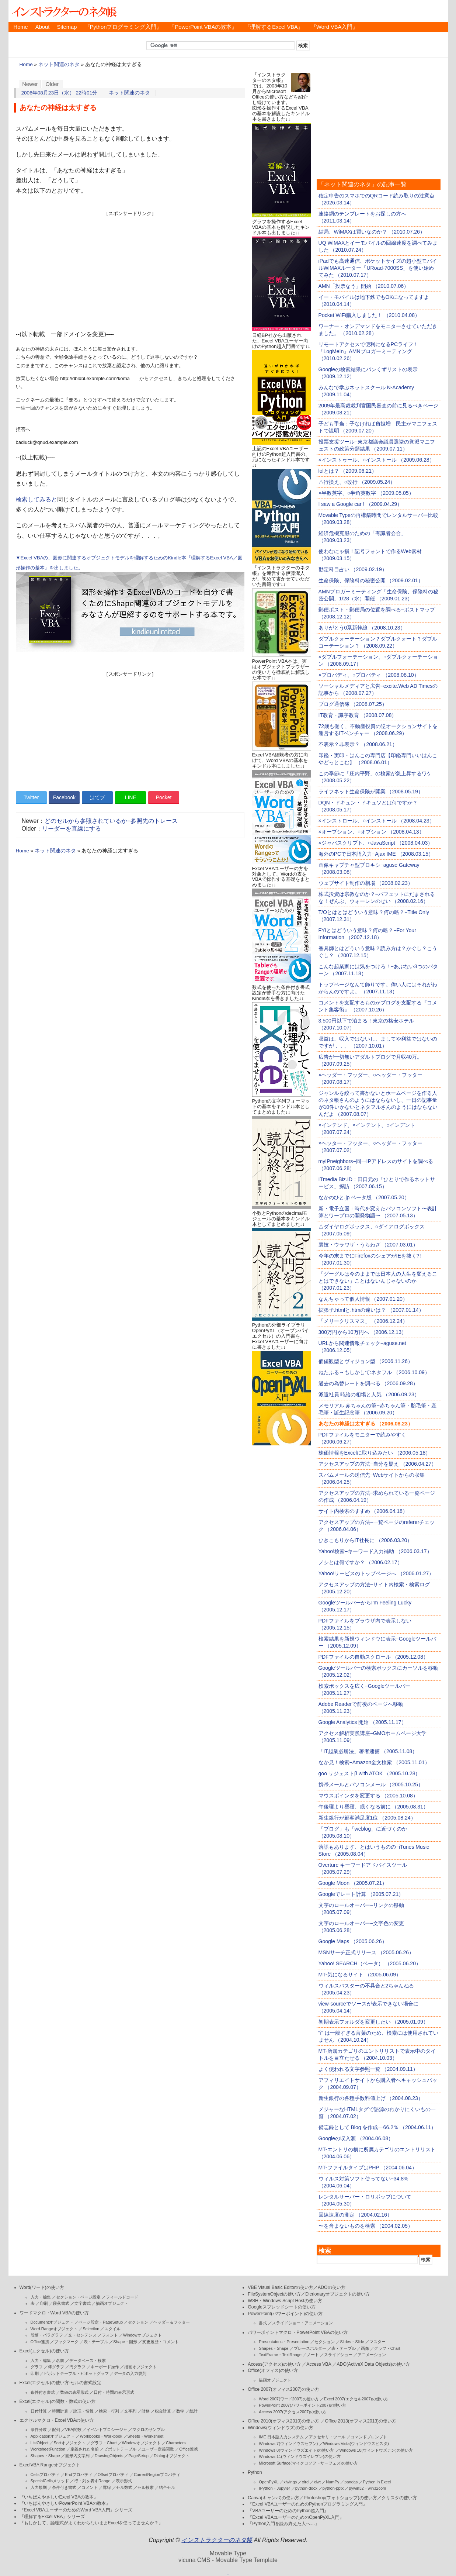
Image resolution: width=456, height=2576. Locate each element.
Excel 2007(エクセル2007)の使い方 (356, 2399)
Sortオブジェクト (69, 2443)
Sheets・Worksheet (146, 2436)
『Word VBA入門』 (334, 27)
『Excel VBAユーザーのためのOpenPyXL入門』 (296, 2517)
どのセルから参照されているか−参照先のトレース (111, 821)
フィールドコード (122, 2297)
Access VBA (318, 2364)
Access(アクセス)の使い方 (274, 2364)
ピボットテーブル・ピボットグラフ (76, 2373)
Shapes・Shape (45, 2455)
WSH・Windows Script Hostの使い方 (285, 2300)
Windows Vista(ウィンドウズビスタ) (356, 2443)
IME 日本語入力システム (281, 2437)
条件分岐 (39, 2429)
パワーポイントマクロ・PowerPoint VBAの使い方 (297, 2332)
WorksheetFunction (48, 2449)
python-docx (306, 2488)
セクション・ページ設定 (78, 2297)
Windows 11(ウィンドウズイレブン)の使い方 (299, 2456)
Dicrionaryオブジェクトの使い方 (337, 2294)
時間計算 (60, 2411)
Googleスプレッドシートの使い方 (281, 2307)
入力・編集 (41, 2297)
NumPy (332, 2482)
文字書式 (82, 2303)
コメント (89, 2487)
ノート (313, 2354)
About (42, 27)
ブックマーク (66, 2341)
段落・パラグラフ (47, 2335)
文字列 (130, 2411)
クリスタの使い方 (399, 2497)
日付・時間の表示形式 (114, 2392)
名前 (60, 2360)
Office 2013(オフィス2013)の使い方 (360, 2421)
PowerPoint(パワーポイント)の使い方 (285, 2313)
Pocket (164, 797)
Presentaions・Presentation (284, 2341)
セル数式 (124, 2487)
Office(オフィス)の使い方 (273, 2370)
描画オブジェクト (112, 2303)
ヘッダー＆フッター (171, 2322)
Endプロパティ (79, 2474)
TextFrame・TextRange (280, 2354)
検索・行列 (109, 2411)
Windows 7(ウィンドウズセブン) (288, 2443)
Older (52, 84)
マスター (377, 2341)
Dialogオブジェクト (171, 2455)
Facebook (64, 797)
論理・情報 (83, 2411)
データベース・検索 (87, 2360)
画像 (365, 2348)
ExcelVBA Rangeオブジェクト (50, 2465)
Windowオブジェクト (142, 2335)
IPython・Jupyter (274, 2488)
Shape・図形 (125, 2341)
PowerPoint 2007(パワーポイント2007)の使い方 (302, 2405)
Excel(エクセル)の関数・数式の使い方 (57, 2401)
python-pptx (333, 2488)
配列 (56, 2429)
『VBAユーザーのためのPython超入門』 (288, 2510)
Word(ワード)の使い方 (42, 2287)
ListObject (40, 2443)
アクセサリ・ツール (327, 2437)
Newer (30, 84)
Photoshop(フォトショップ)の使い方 (340, 2497)
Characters (176, 2443)
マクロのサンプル (148, 2429)
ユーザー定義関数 (158, 2449)
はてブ (97, 797)
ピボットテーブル (120, 2449)
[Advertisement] (130, 268)
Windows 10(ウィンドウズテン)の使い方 (376, 2450)
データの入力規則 (130, 2373)
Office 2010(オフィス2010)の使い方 (283, 2421)
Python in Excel (377, 2482)
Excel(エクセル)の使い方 (44, 2350)
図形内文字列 (77, 2455)
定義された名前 (84, 2449)
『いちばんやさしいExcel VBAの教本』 (59, 2497)
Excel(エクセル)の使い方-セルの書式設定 (60, 2382)
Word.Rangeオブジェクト (54, 2329)
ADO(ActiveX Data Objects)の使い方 (373, 2364)
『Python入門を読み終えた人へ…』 (283, 2523)
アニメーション (372, 2354)
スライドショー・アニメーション (302, 2323)
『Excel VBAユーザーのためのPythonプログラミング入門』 (307, 2504)
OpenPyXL (268, 2482)
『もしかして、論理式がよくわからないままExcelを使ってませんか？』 (91, 2522)
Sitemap (67, 27)
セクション (138, 2322)
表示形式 (124, 2481)
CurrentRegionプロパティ (157, 2474)
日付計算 (39, 2411)
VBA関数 (73, 2429)
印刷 (44, 2303)
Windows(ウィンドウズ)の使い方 (280, 2427)
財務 (146, 2411)
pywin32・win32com (367, 2488)
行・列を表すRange (92, 2481)
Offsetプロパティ (113, 2474)
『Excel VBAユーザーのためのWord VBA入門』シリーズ (76, 2510)
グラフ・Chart (104, 2443)
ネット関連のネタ (59, 64)
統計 (193, 2411)
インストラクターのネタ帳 (63, 11)
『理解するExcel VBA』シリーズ (52, 2516)
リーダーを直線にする (71, 828)
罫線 (107, 2487)
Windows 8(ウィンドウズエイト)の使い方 (296, 2450)
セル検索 (146, 2487)
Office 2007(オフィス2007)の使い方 (283, 2389)
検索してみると (36, 499)
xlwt (317, 2482)
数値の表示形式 (74, 2392)
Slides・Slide (352, 2341)
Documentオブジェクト (52, 2322)
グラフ (37, 2367)
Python (255, 2472)
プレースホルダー (310, 2348)
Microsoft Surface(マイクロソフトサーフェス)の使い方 (308, 2463)
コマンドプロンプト (369, 2437)
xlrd (305, 2482)
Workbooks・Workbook (101, 2436)
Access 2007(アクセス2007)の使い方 (292, 2412)
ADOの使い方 (331, 2287)
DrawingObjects (109, 2455)
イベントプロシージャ (107, 2429)
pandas (351, 2482)
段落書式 (61, 2303)
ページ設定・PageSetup (101, 2322)
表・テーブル (96, 2341)
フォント (110, 2335)
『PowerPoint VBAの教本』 (203, 27)
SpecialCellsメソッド (50, 2481)
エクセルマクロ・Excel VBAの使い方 (57, 2420)
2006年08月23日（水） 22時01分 (59, 93)
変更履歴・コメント (160, 2341)
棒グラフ (56, 2367)
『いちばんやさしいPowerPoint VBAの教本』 (65, 2503)
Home (21, 27)
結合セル (167, 2487)
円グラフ (77, 2367)
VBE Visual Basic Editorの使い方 (280, 2287)
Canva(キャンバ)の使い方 (273, 2497)
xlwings (290, 2482)
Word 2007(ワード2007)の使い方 (288, 2399)
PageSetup (138, 2455)
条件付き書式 (43, 2392)
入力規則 (39, 2487)
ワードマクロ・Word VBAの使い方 (54, 2312)
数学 (180, 2411)
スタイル (112, 2329)
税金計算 (163, 2411)
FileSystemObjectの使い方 (274, 2294)
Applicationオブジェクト (53, 2436)
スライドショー (338, 2354)
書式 (263, 2323)
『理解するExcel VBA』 (273, 27)
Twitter (31, 797)
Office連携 (40, 2341)
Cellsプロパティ (45, 2474)
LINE (130, 797)
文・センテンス (82, 2335)
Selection (91, 2329)
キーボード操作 (105, 2367)
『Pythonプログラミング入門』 (123, 27)
